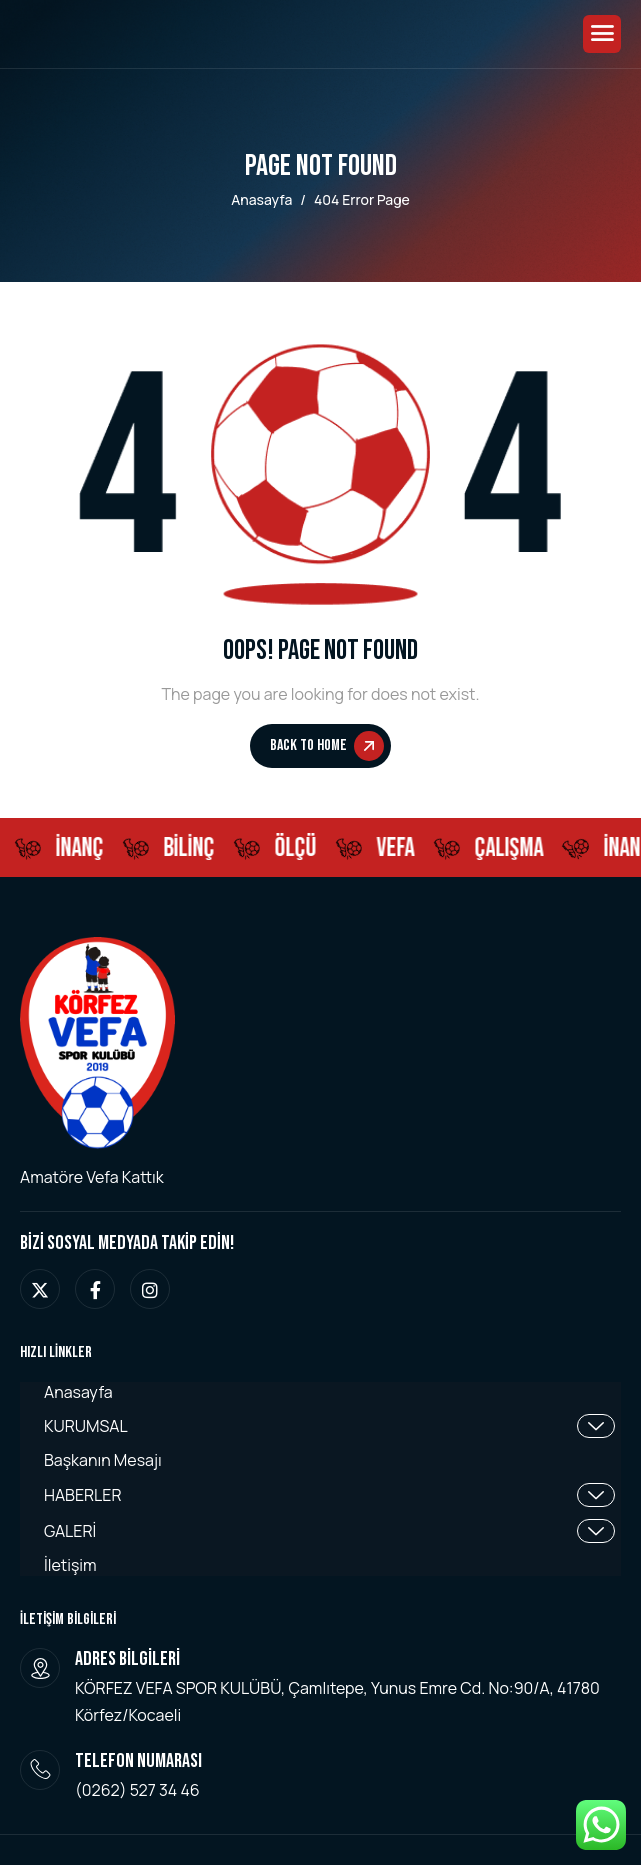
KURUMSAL (329, 1426)
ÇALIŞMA (512, 848)
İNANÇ (83, 848)
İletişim (70, 1565)
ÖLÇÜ (299, 848)
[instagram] (150, 1289)
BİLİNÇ (192, 848)
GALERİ (329, 1531)
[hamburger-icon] (602, 34)
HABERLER (329, 1495)
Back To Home (327, 746)
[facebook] (95, 1289)
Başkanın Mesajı (103, 1460)
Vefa (399, 848)
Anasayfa (78, 1392)
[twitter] (40, 1289)
